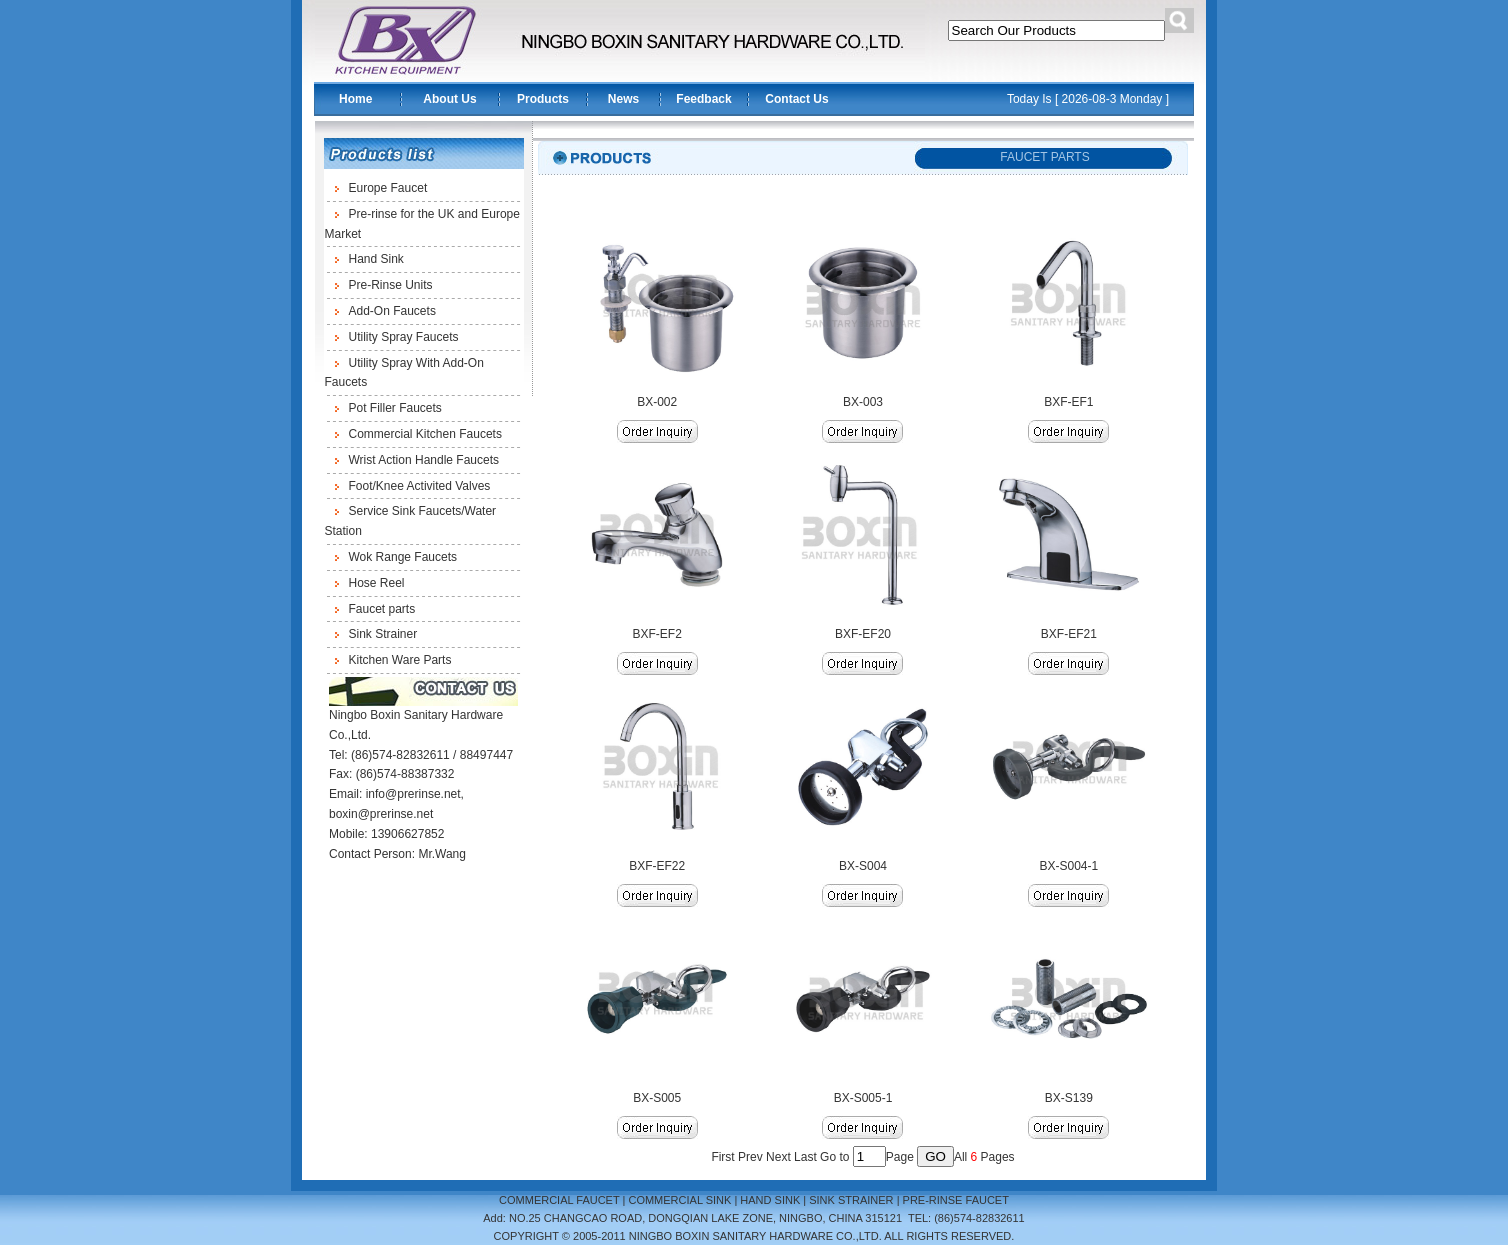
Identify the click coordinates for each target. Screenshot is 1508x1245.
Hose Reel (377, 583)
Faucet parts (382, 609)
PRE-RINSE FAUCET (956, 1200)
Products (543, 99)
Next (778, 1157)
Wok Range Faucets (403, 557)
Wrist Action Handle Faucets (424, 460)
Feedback (703, 99)
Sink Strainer (383, 634)
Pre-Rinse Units (391, 285)
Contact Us (796, 99)
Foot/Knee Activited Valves (420, 486)
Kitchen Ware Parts (400, 660)
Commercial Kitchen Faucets (425, 434)
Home (355, 99)
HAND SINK (770, 1200)
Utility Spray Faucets (404, 337)
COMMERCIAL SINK (679, 1200)
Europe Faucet (388, 188)
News (623, 99)
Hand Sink (376, 259)
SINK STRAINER (851, 1200)
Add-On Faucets (392, 311)
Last (805, 1157)
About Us (449, 99)
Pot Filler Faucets (395, 408)
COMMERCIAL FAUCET (559, 1200)
